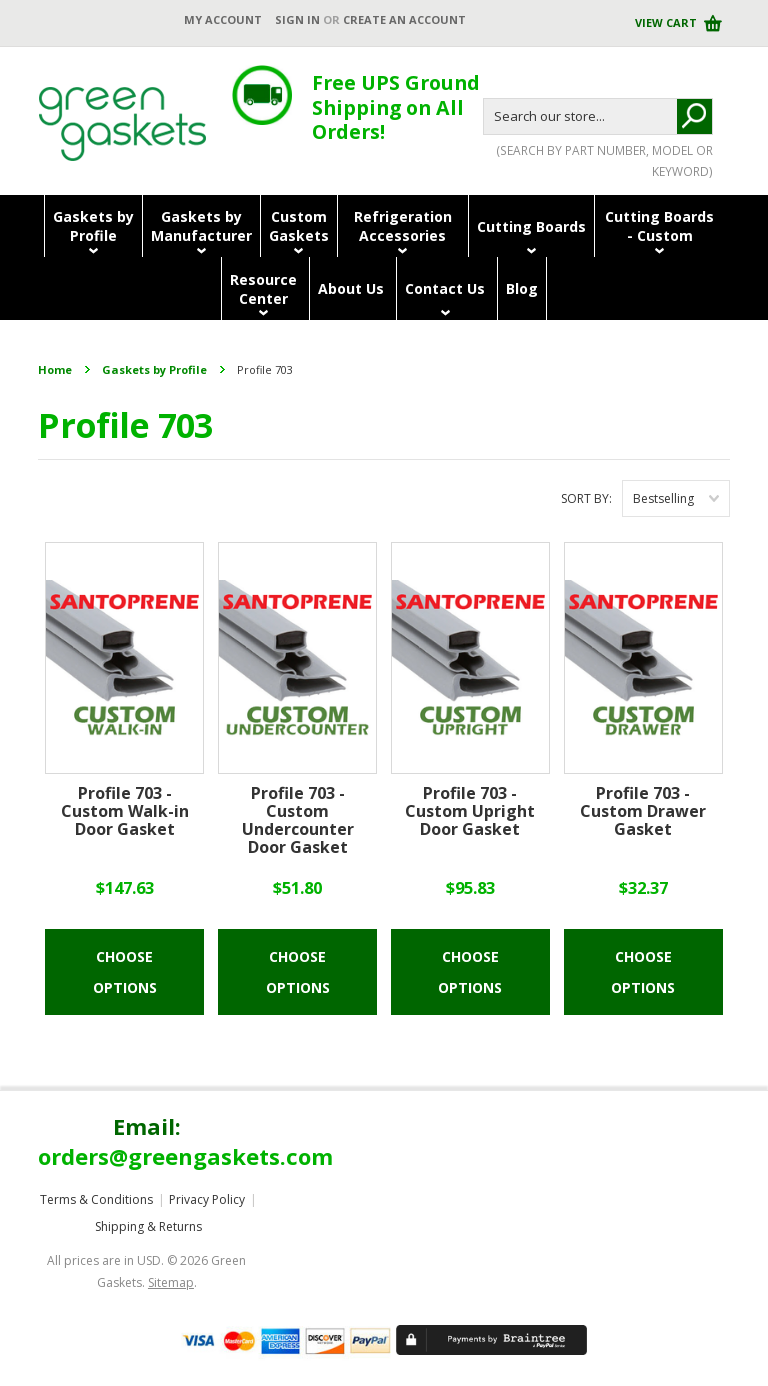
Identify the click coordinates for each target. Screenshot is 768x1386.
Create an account (404, 19)
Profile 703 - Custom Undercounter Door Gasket (298, 821)
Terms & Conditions (96, 1199)
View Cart (667, 22)
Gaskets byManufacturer (201, 226)
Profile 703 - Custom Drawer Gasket (643, 812)
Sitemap (171, 1282)
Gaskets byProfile (93, 226)
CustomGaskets (299, 226)
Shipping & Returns (148, 1226)
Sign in (297, 19)
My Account (223, 19)
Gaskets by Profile (154, 369)
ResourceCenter (263, 289)
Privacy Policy (207, 1199)
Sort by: (586, 498)
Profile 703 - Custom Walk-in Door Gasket (125, 812)
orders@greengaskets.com (185, 1156)
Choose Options (125, 972)
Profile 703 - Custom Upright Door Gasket (470, 812)
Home (55, 369)
